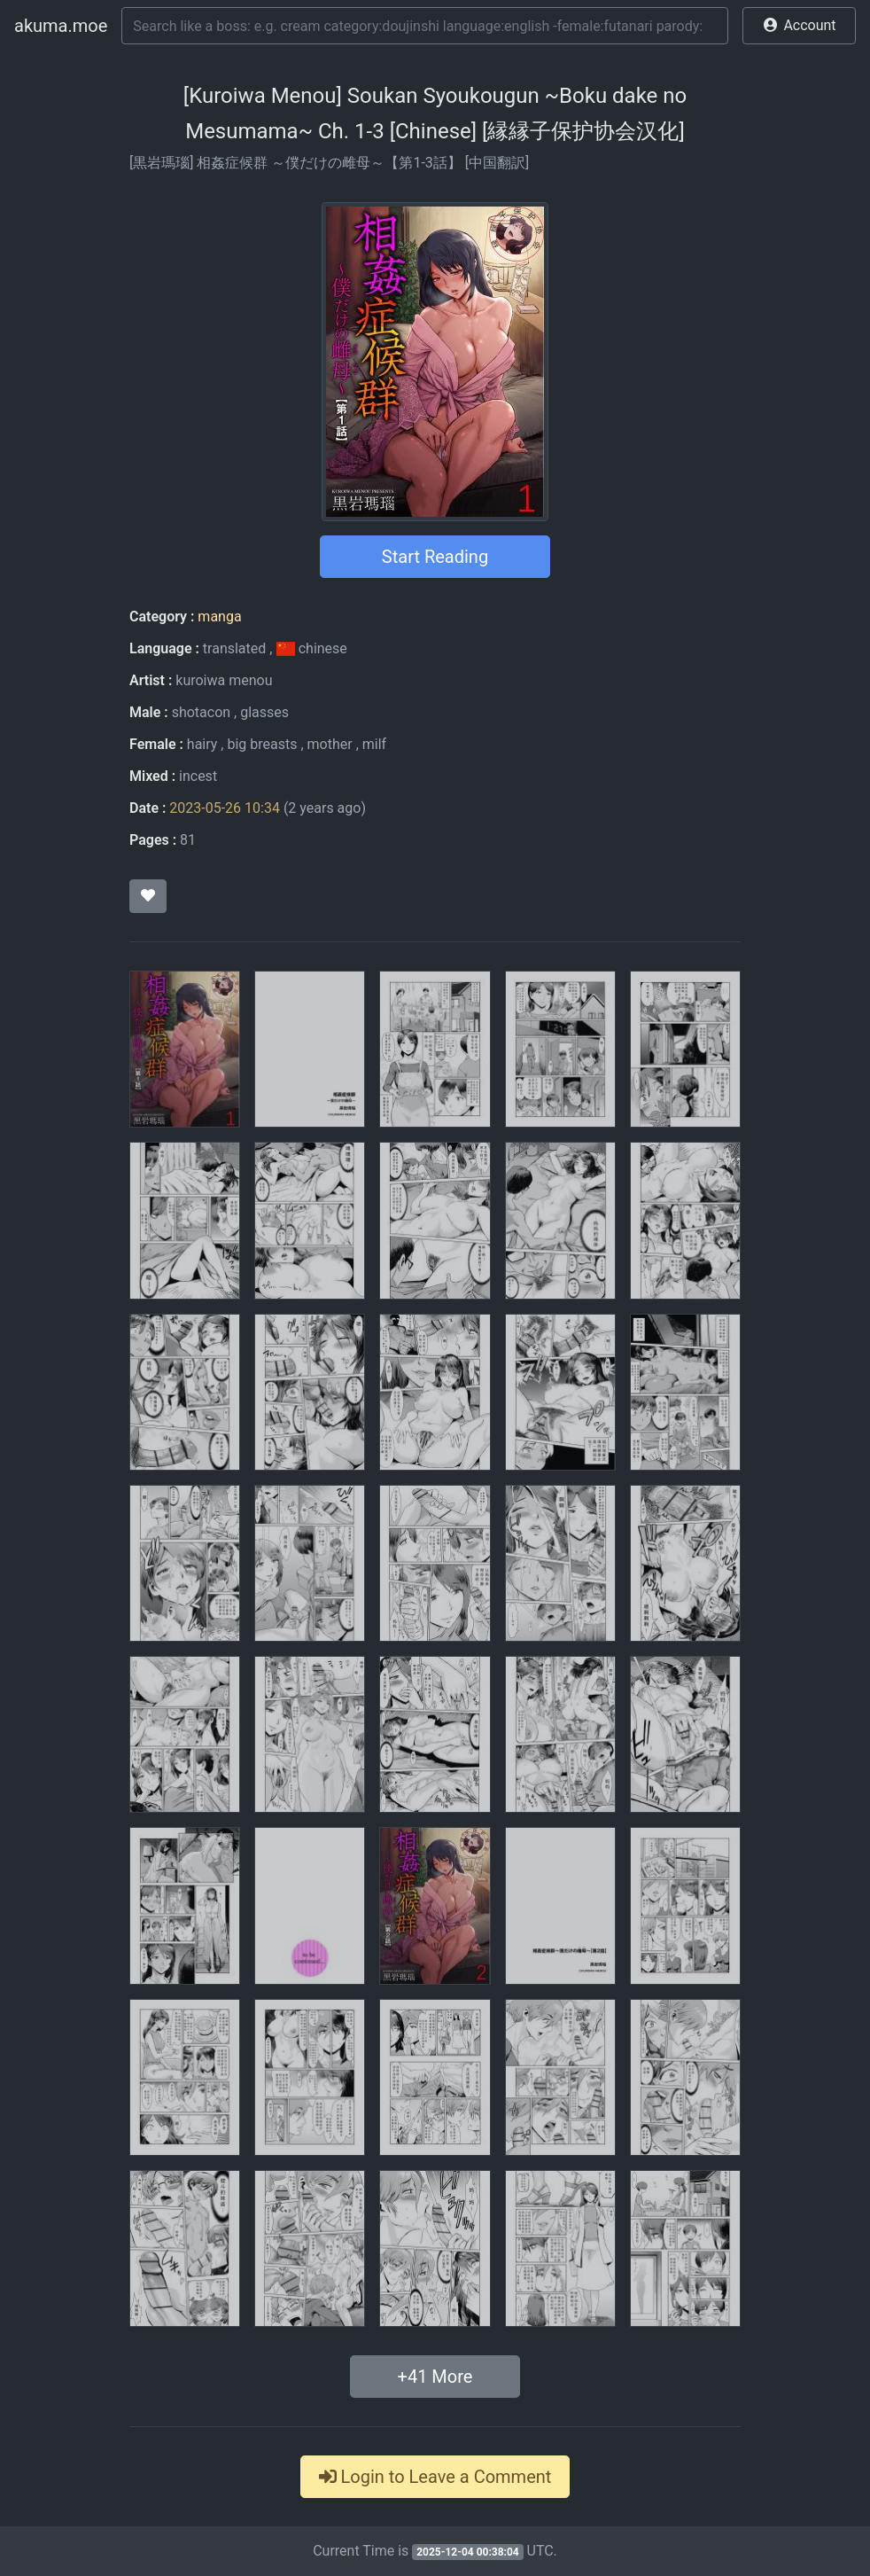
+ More (435, 2376)
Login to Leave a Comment (435, 2476)
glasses (264, 712)
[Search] (424, 25)
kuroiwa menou (223, 680)
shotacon (201, 712)
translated (234, 648)
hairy (202, 744)
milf (374, 744)
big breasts (262, 744)
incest (198, 776)
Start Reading (435, 556)
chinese (311, 648)
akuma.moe (60, 25)
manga (219, 616)
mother (330, 744)
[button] (799, 25)
